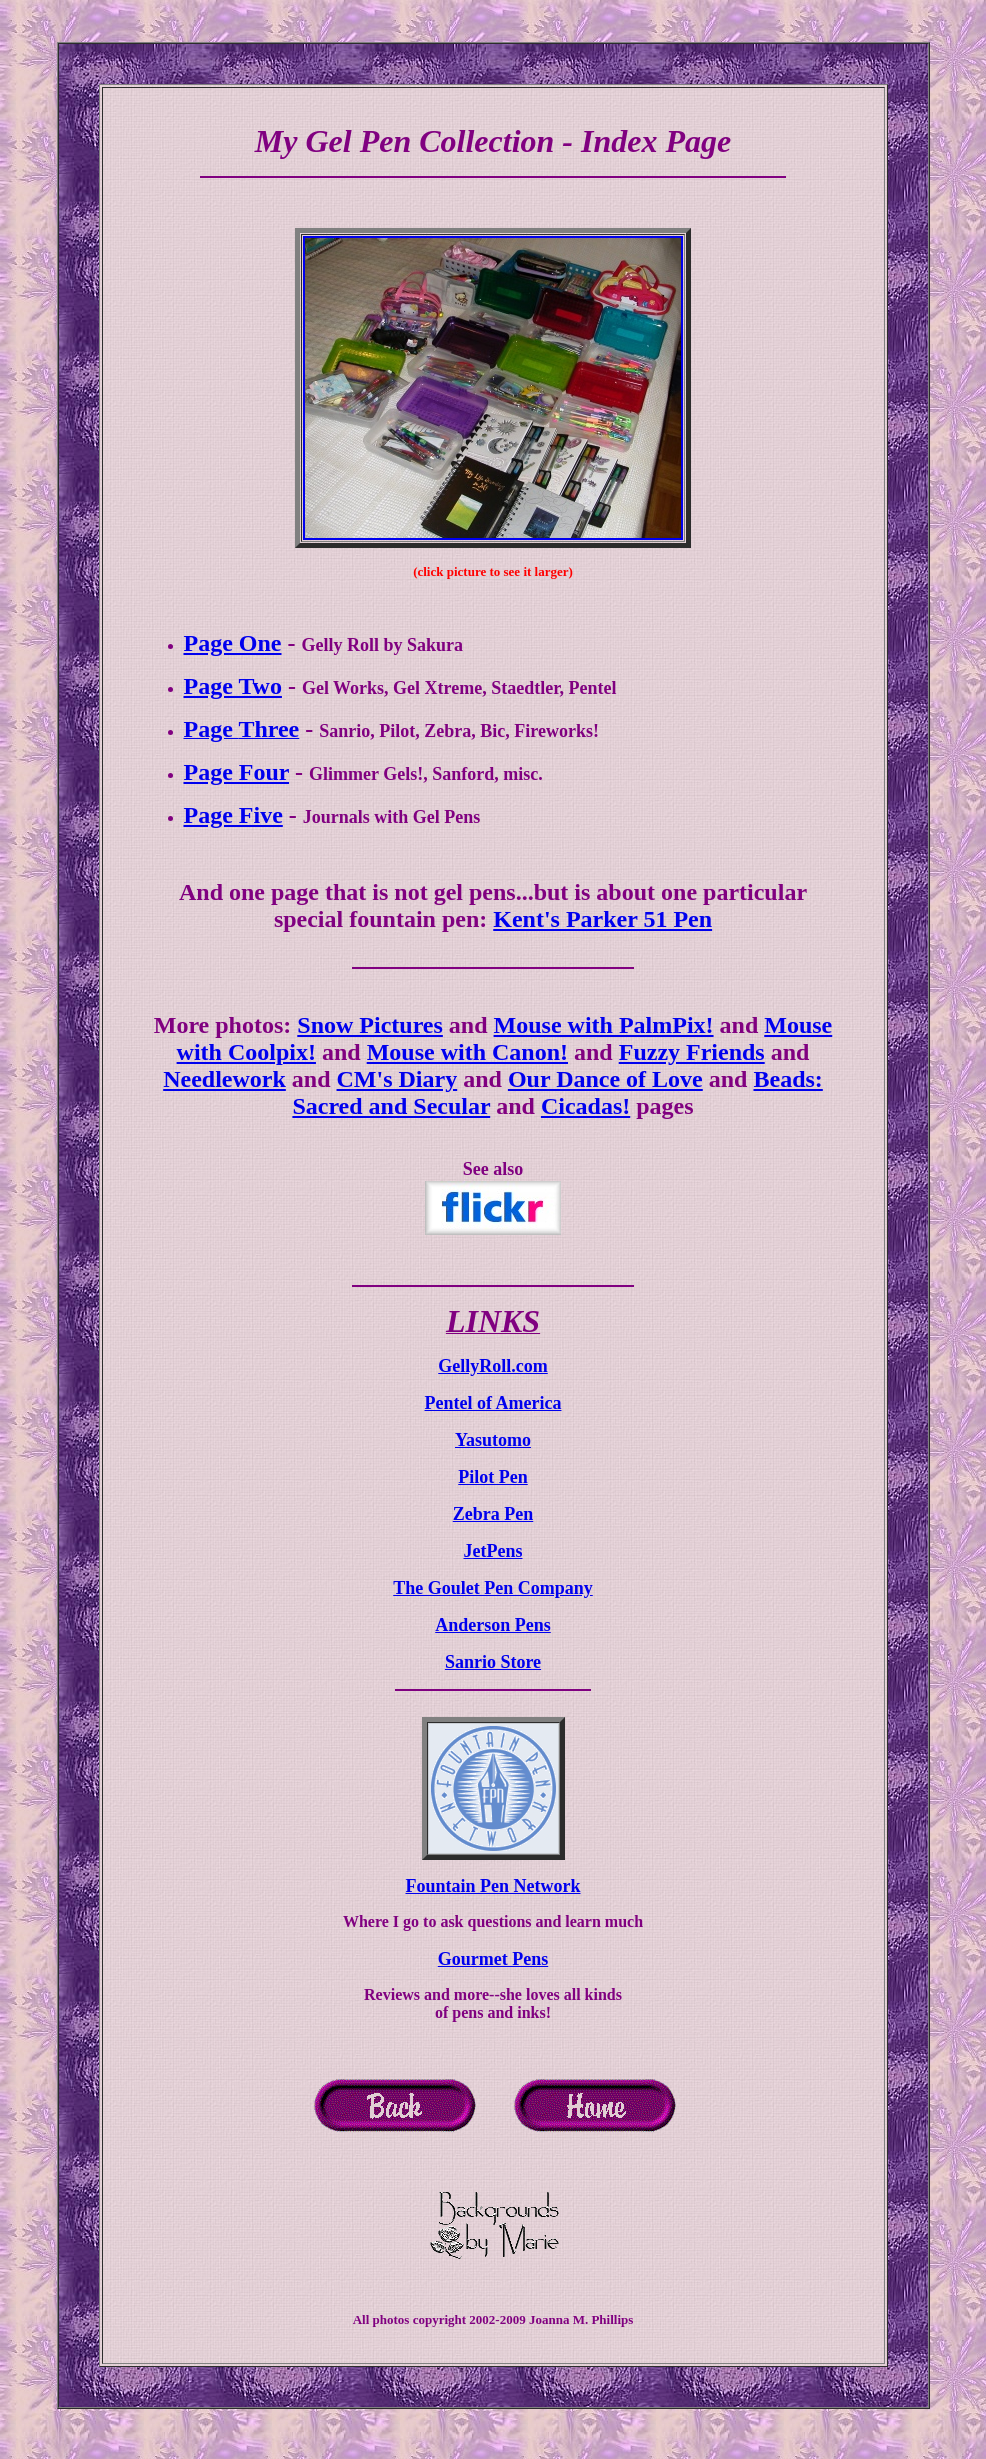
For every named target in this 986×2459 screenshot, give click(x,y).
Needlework (224, 1079)
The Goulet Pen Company (493, 1588)
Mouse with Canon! (467, 1052)
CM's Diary (397, 1079)
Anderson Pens (493, 1625)
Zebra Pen (493, 1514)
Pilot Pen (493, 1477)
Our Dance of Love (605, 1079)
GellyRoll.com (492, 1366)
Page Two (233, 686)
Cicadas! (585, 1106)
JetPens (493, 1551)
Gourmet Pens (493, 1959)
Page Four (237, 772)
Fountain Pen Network (493, 1886)
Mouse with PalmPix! (604, 1025)
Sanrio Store (493, 1662)
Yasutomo (493, 1440)
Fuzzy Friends (692, 1052)
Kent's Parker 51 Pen (602, 919)
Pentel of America (493, 1403)
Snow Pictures (370, 1025)
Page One (233, 643)
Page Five (233, 815)
